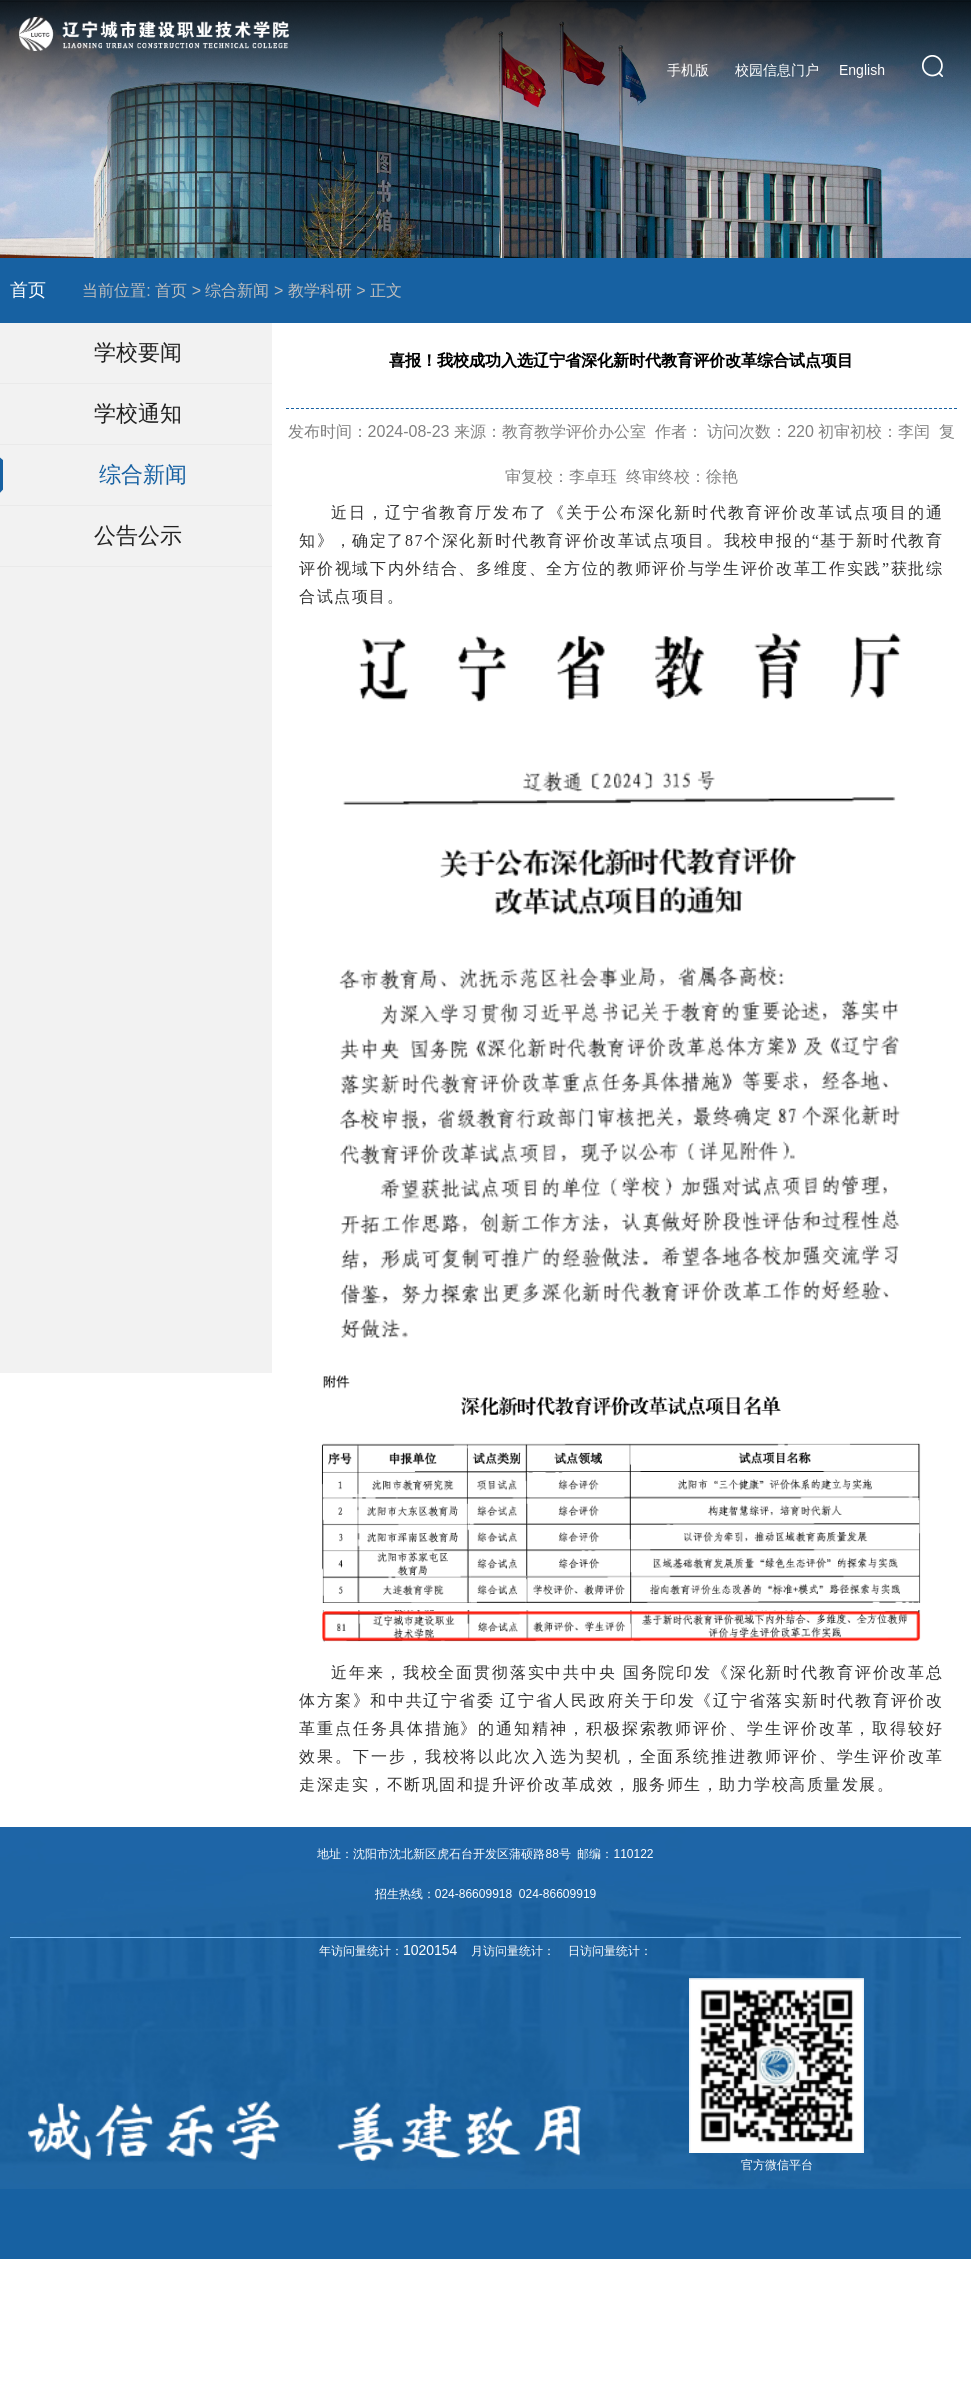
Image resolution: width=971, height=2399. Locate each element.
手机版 (688, 70)
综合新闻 (237, 290)
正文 (386, 290)
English (862, 70)
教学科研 (320, 290)
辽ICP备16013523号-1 (572, 2294)
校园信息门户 (777, 70)
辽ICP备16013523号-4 (699, 2294)
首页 (28, 290)
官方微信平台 (777, 2165)
